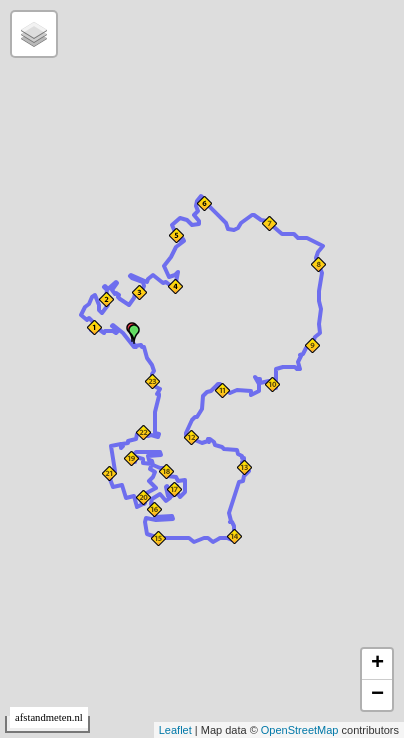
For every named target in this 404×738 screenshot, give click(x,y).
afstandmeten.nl (49, 717)
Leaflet (175, 730)
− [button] (377, 695)
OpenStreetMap (300, 730)
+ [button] (377, 664)
